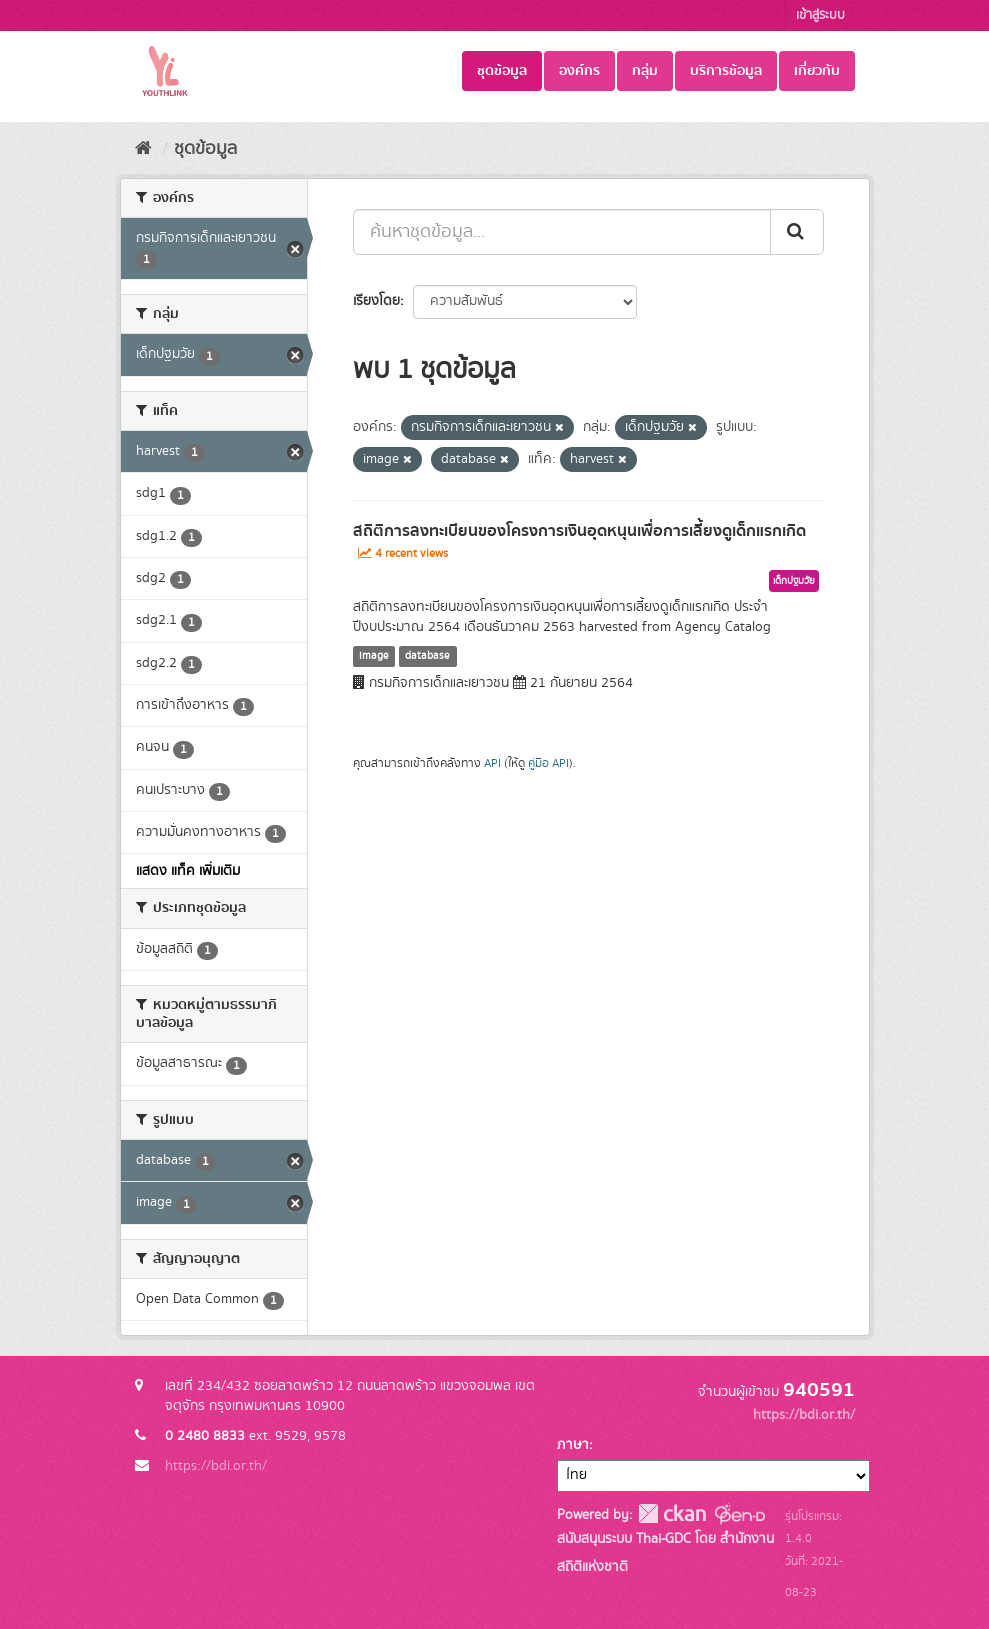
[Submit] (797, 232)
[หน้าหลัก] (143, 149)
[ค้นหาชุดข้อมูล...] (562, 232)
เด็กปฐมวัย (794, 581)
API (492, 763)
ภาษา (573, 1445)
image (374, 656)
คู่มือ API (548, 763)
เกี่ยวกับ (817, 71)
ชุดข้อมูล (502, 71)
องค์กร (579, 71)
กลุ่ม (645, 71)
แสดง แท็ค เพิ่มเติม (188, 871)
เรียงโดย (376, 301)
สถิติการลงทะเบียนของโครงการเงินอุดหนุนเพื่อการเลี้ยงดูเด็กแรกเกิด (579, 531)
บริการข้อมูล (726, 71)
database (427, 656)
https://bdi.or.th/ (216, 1466)
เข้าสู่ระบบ (820, 15)
